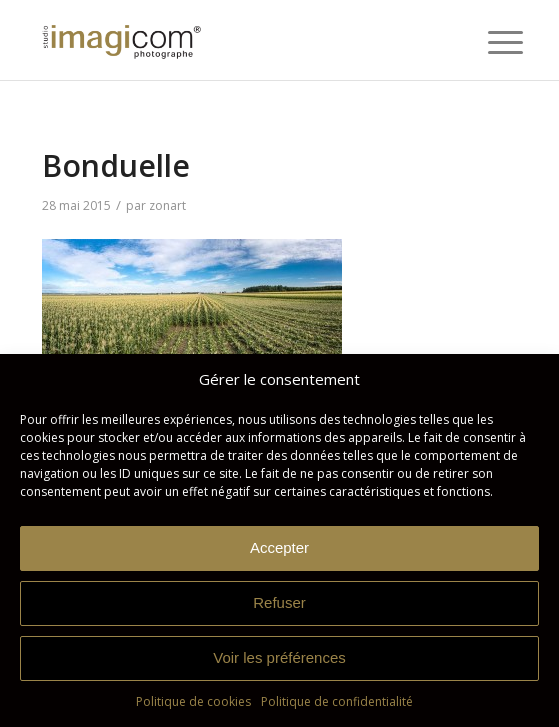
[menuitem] (490, 42)
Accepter (279, 547)
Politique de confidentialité (337, 701)
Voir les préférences (279, 657)
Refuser (279, 602)
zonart (167, 205)
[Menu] (490, 42)
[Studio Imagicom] (232, 40)
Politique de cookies (193, 701)
